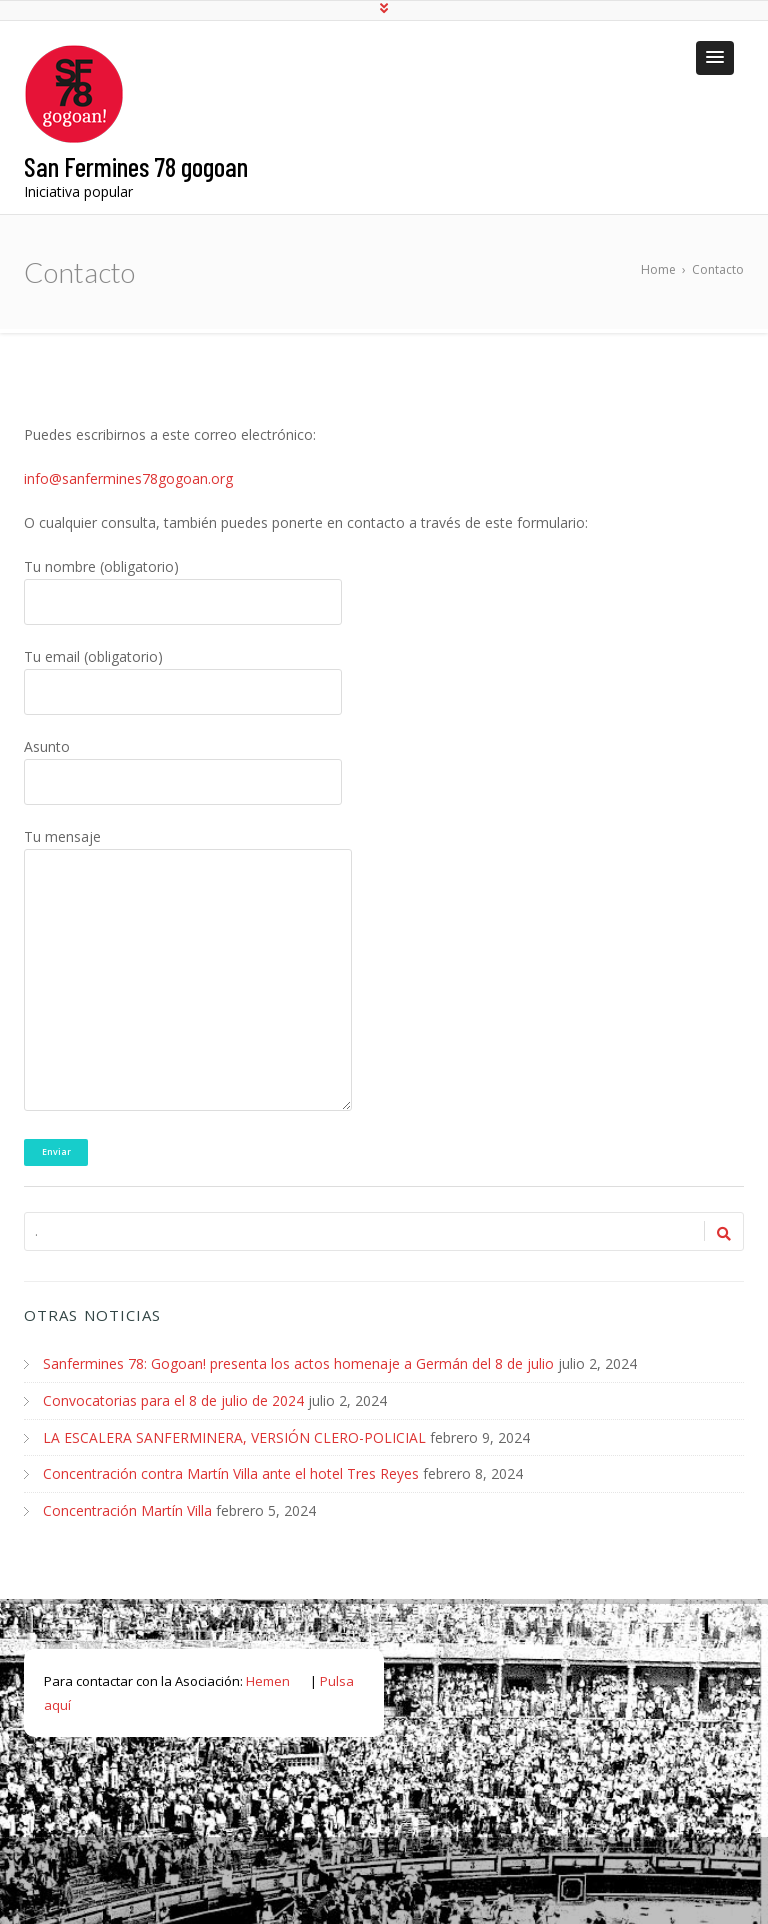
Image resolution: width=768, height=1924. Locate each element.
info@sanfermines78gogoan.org (128, 478)
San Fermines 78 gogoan (136, 166)
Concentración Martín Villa (127, 1507)
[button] (715, 58)
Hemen (268, 1677)
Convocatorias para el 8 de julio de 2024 (173, 1399)
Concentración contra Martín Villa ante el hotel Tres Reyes (231, 1471)
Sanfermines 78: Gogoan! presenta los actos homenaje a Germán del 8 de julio (298, 1363)
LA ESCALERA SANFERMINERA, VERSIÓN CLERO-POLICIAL (234, 1435)
